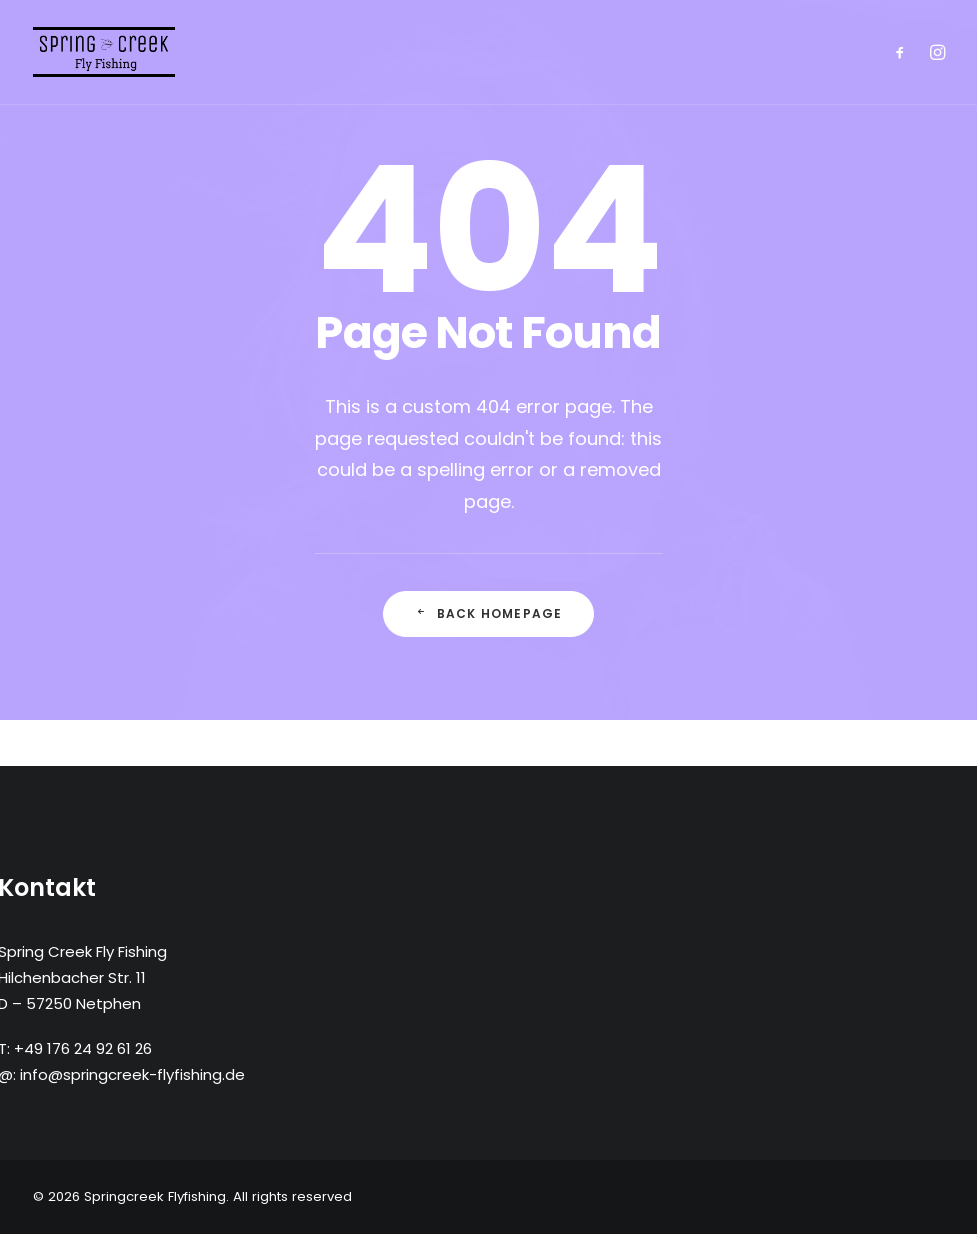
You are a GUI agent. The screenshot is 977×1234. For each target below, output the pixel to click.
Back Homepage (489, 613)
